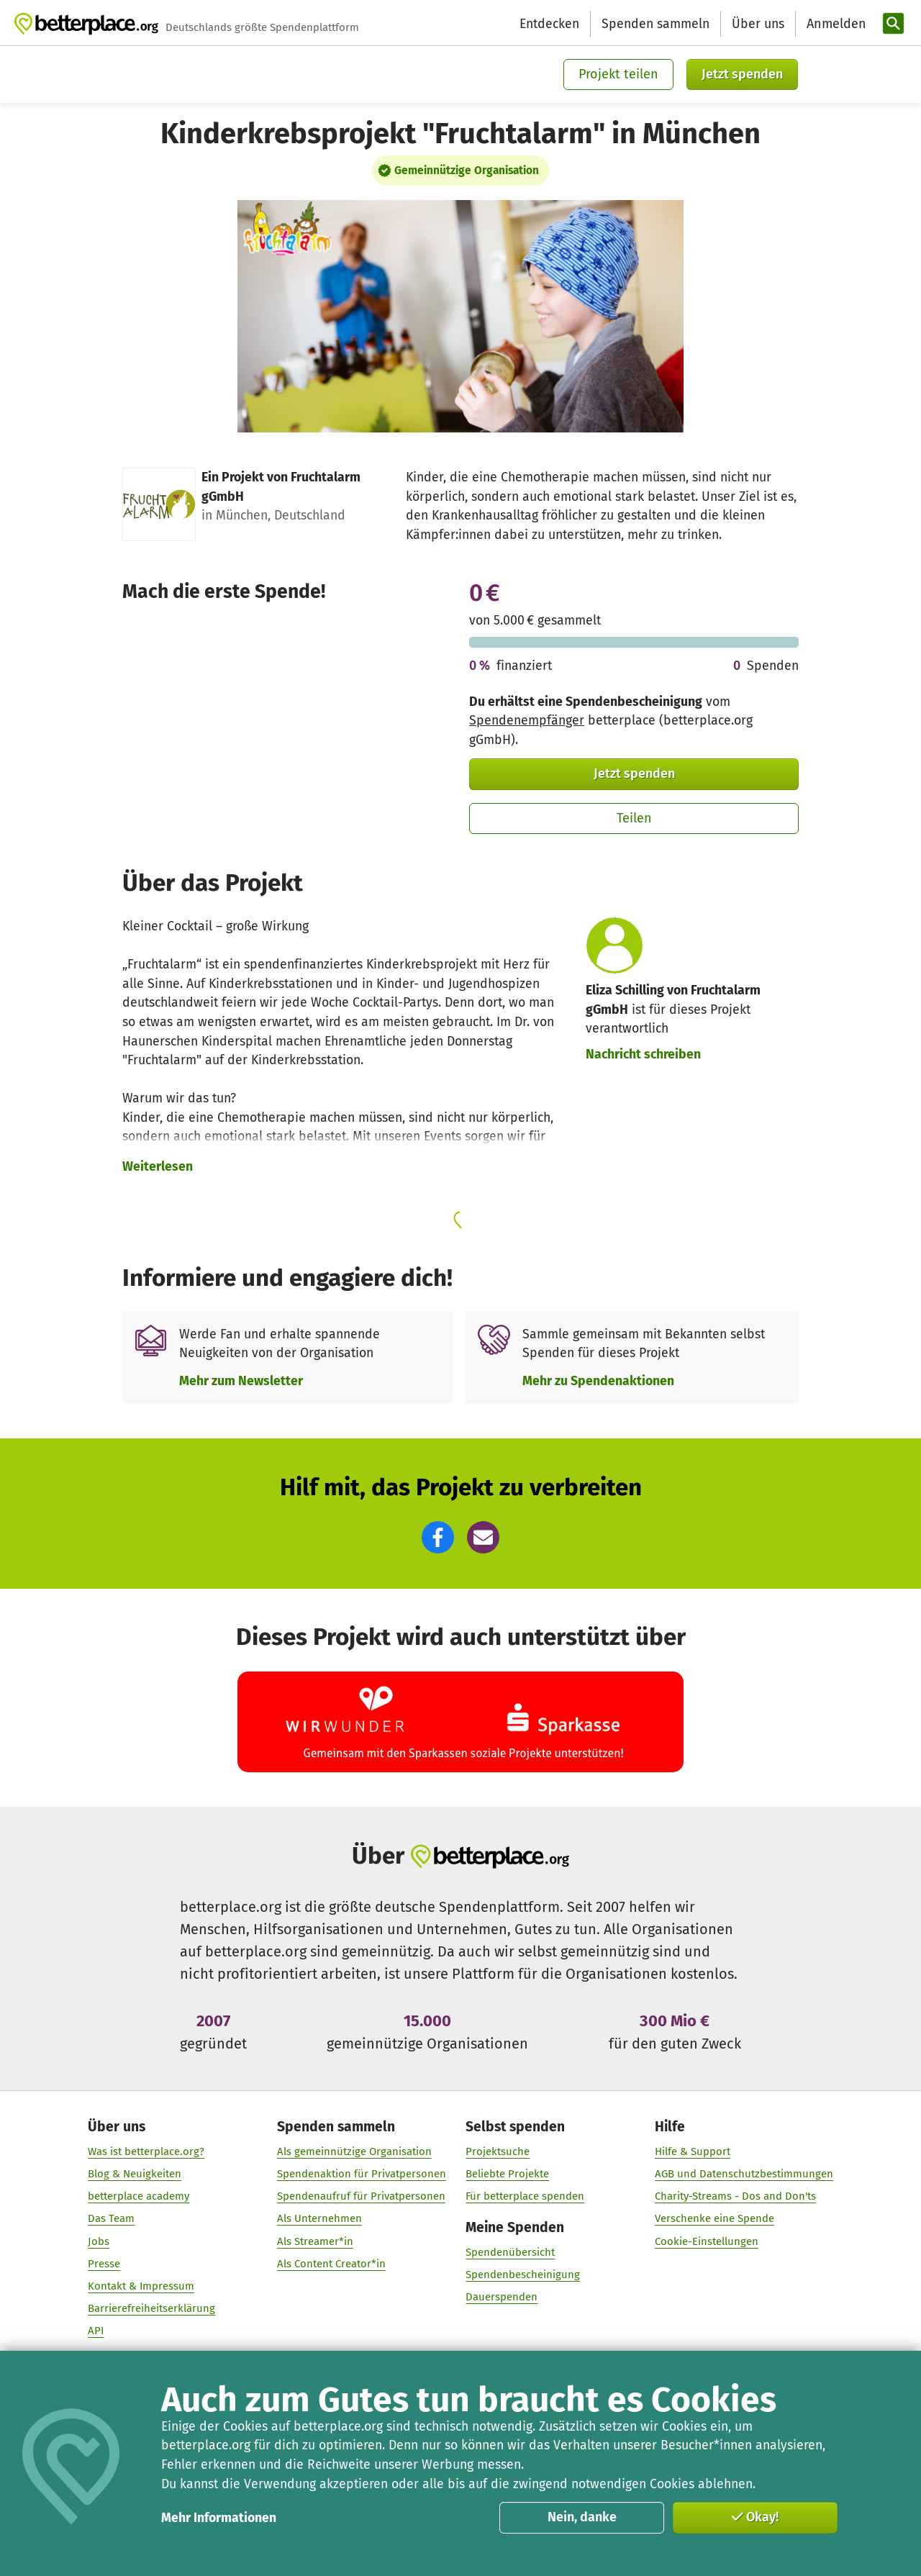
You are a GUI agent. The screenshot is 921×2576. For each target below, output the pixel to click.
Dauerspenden (501, 2297)
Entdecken (549, 24)
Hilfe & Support (692, 2151)
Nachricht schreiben (643, 1054)
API (96, 2331)
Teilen (634, 818)
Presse (104, 2263)
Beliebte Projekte (507, 2174)
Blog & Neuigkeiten (134, 2174)
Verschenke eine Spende (714, 2219)
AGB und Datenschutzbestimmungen (744, 2174)
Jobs (98, 2241)
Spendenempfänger (526, 720)
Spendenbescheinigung (523, 2275)
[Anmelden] (835, 24)
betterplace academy (138, 2196)
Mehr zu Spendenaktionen (598, 1381)
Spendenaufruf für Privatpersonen (361, 2196)
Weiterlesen (157, 1166)
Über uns (758, 24)
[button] (438, 1537)
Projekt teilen (618, 74)
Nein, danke (582, 2517)
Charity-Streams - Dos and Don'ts (735, 2196)
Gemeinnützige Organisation (466, 170)
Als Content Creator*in (331, 2263)
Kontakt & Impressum (141, 2286)
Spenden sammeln (655, 24)
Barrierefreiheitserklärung (151, 2309)
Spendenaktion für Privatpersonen (361, 2174)
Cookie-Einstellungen (706, 2241)
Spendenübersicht (510, 2252)
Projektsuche (498, 2151)
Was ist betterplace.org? (146, 2151)
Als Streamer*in (315, 2241)
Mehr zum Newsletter (241, 1381)
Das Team (111, 2219)
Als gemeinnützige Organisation (354, 2151)
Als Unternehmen (319, 2219)
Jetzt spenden (742, 74)
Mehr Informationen (218, 2518)
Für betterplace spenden (525, 2196)
